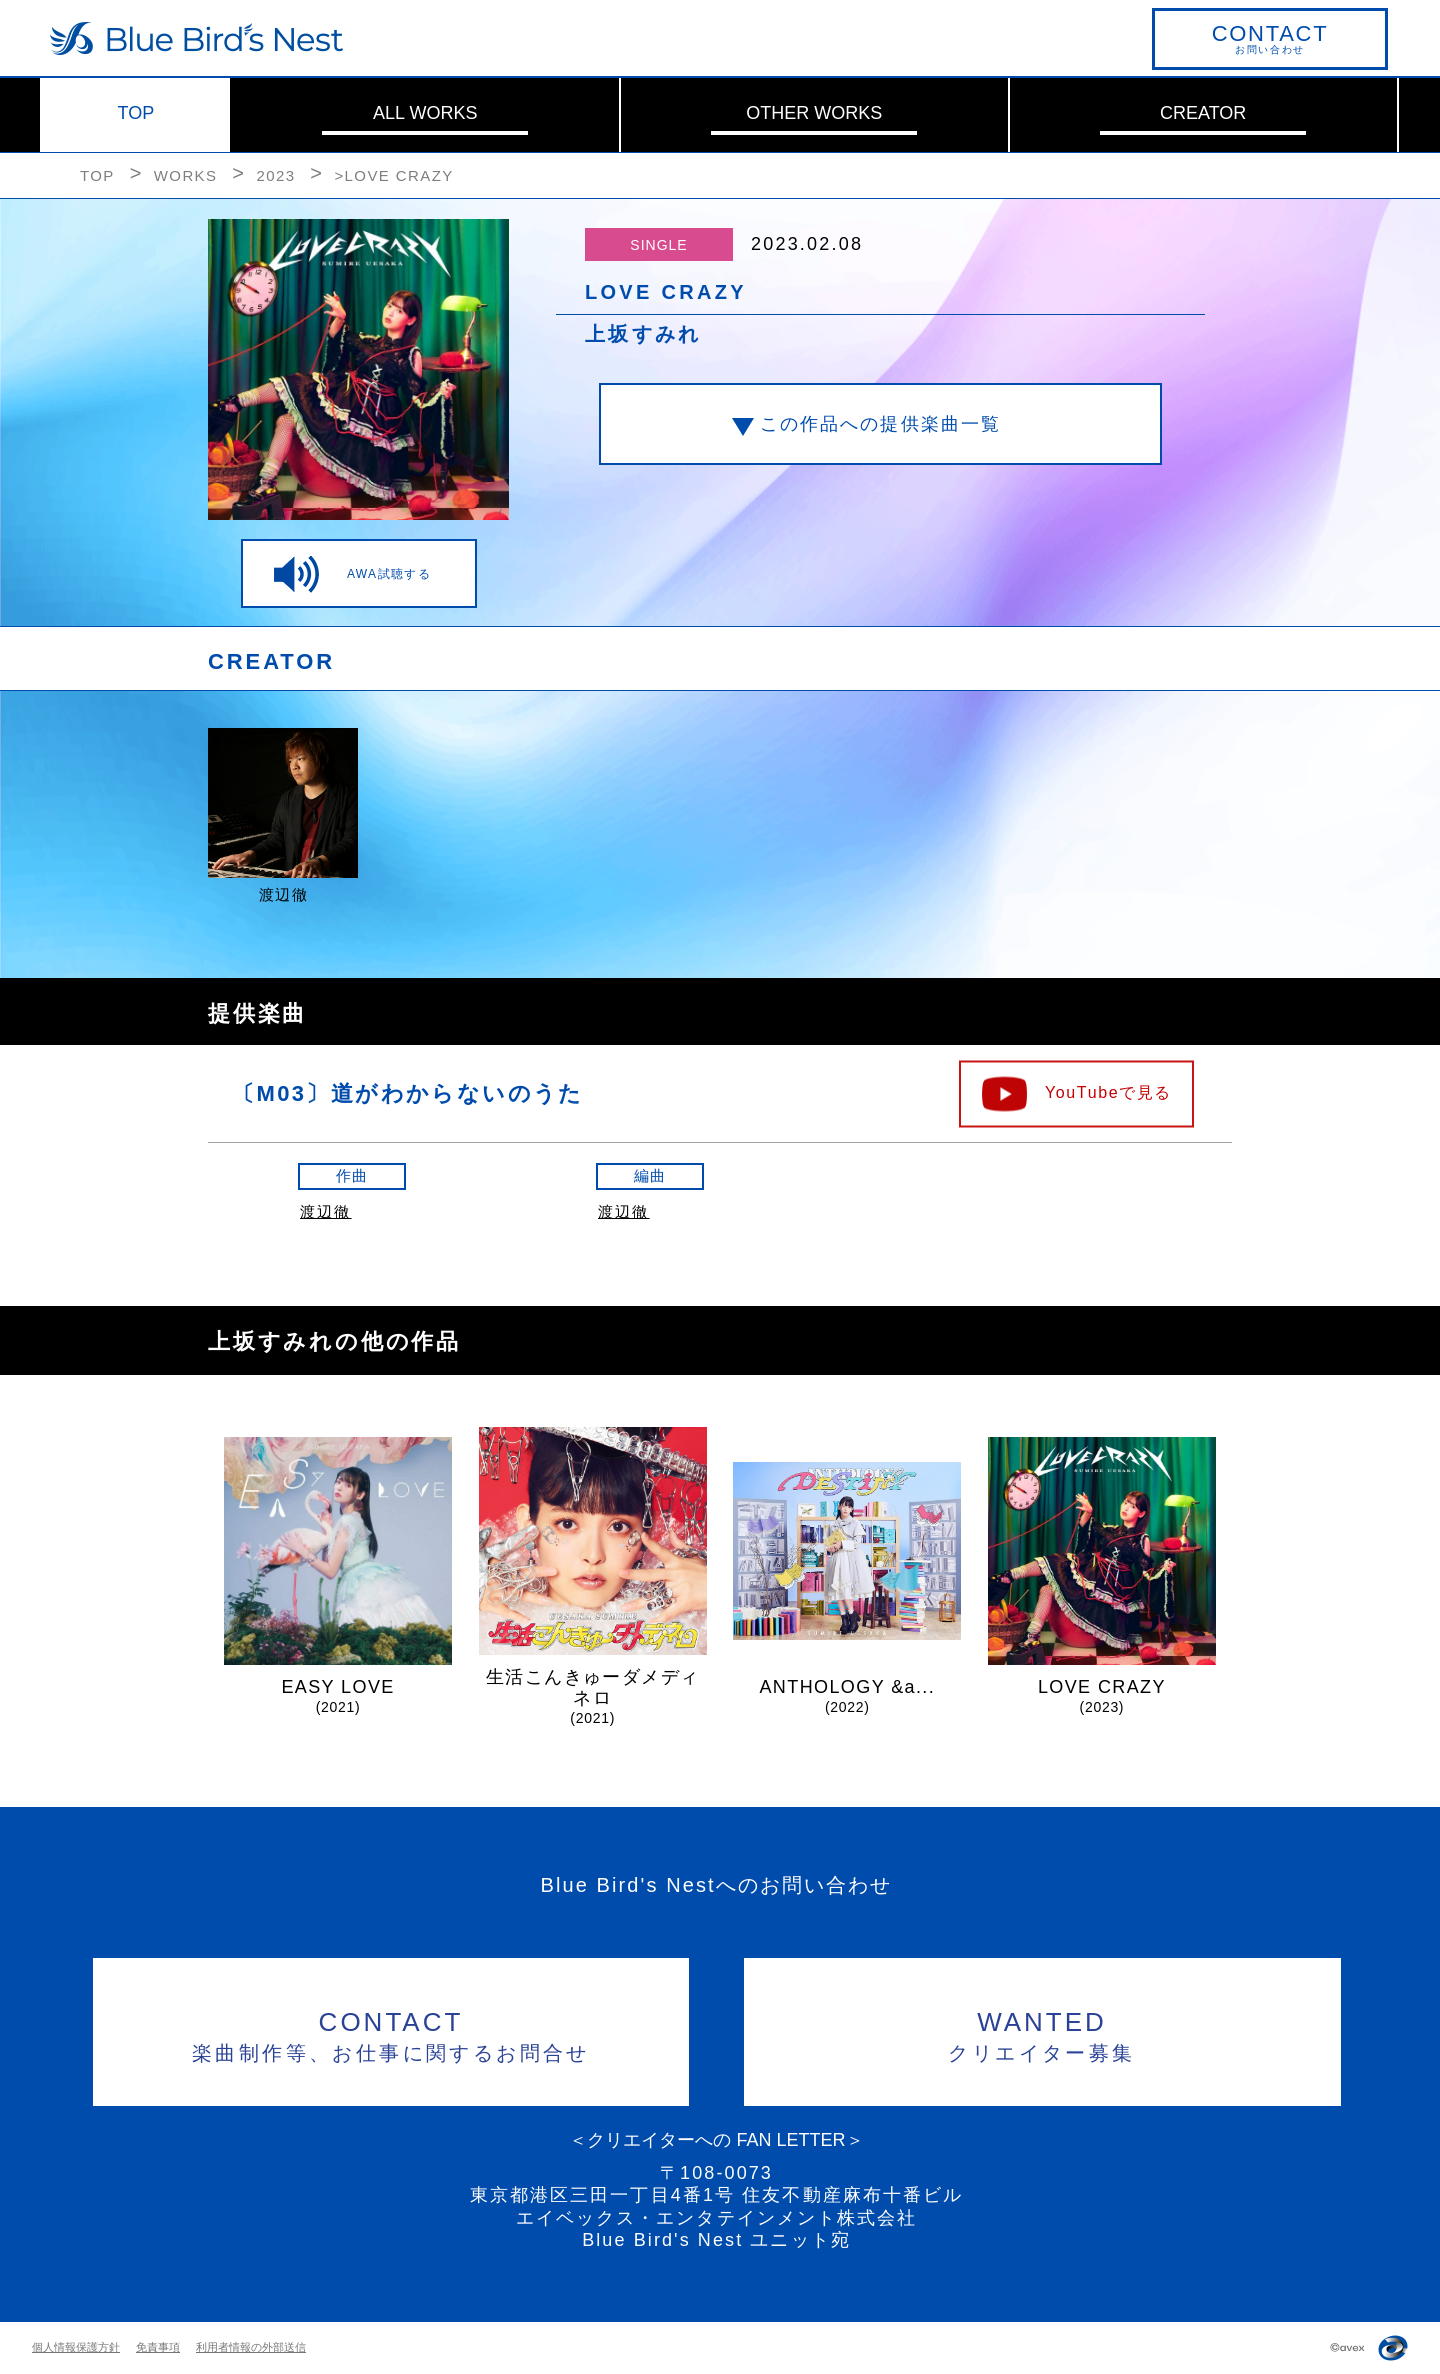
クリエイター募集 (1042, 2033)
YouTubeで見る (1108, 1091)
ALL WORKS (425, 113)
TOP (136, 113)
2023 (275, 175)
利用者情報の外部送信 (251, 2347)
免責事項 (158, 2347)
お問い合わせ (1270, 38)
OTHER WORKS (814, 113)
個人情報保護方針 (76, 2347)
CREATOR (1203, 113)
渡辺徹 (326, 1211)
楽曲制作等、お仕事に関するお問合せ (391, 2033)
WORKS (186, 175)
